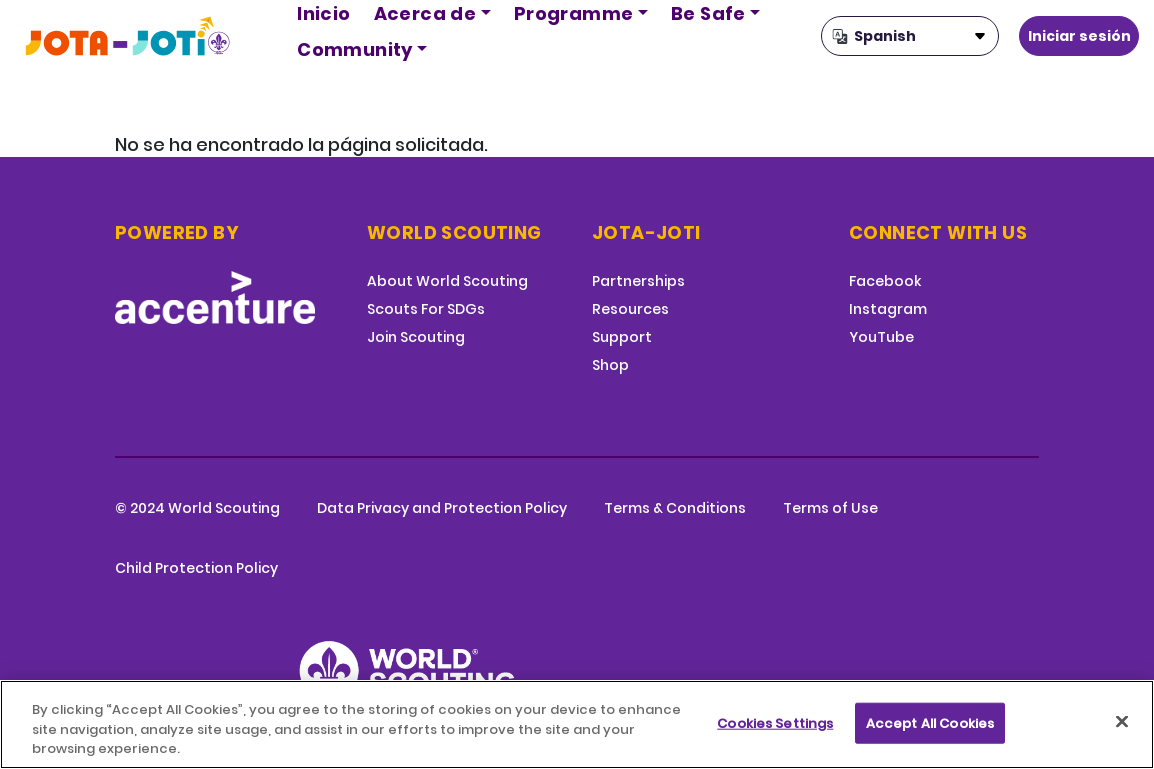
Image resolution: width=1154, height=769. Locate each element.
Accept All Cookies (930, 722)
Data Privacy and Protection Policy (442, 508)
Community (355, 49)
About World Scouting (447, 281)
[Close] (1122, 721)
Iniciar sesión (1079, 36)
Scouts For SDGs (426, 309)
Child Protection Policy (196, 568)
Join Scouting (416, 337)
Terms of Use (830, 508)
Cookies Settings (775, 722)
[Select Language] (910, 36)
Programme (574, 13)
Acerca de (425, 13)
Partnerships (638, 281)
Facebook (885, 281)
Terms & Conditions (675, 508)
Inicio (323, 13)
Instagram (888, 309)
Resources (630, 309)
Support (622, 337)
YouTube (881, 337)
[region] (577, 724)
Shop (610, 365)
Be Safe (708, 13)
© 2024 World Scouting (197, 508)
